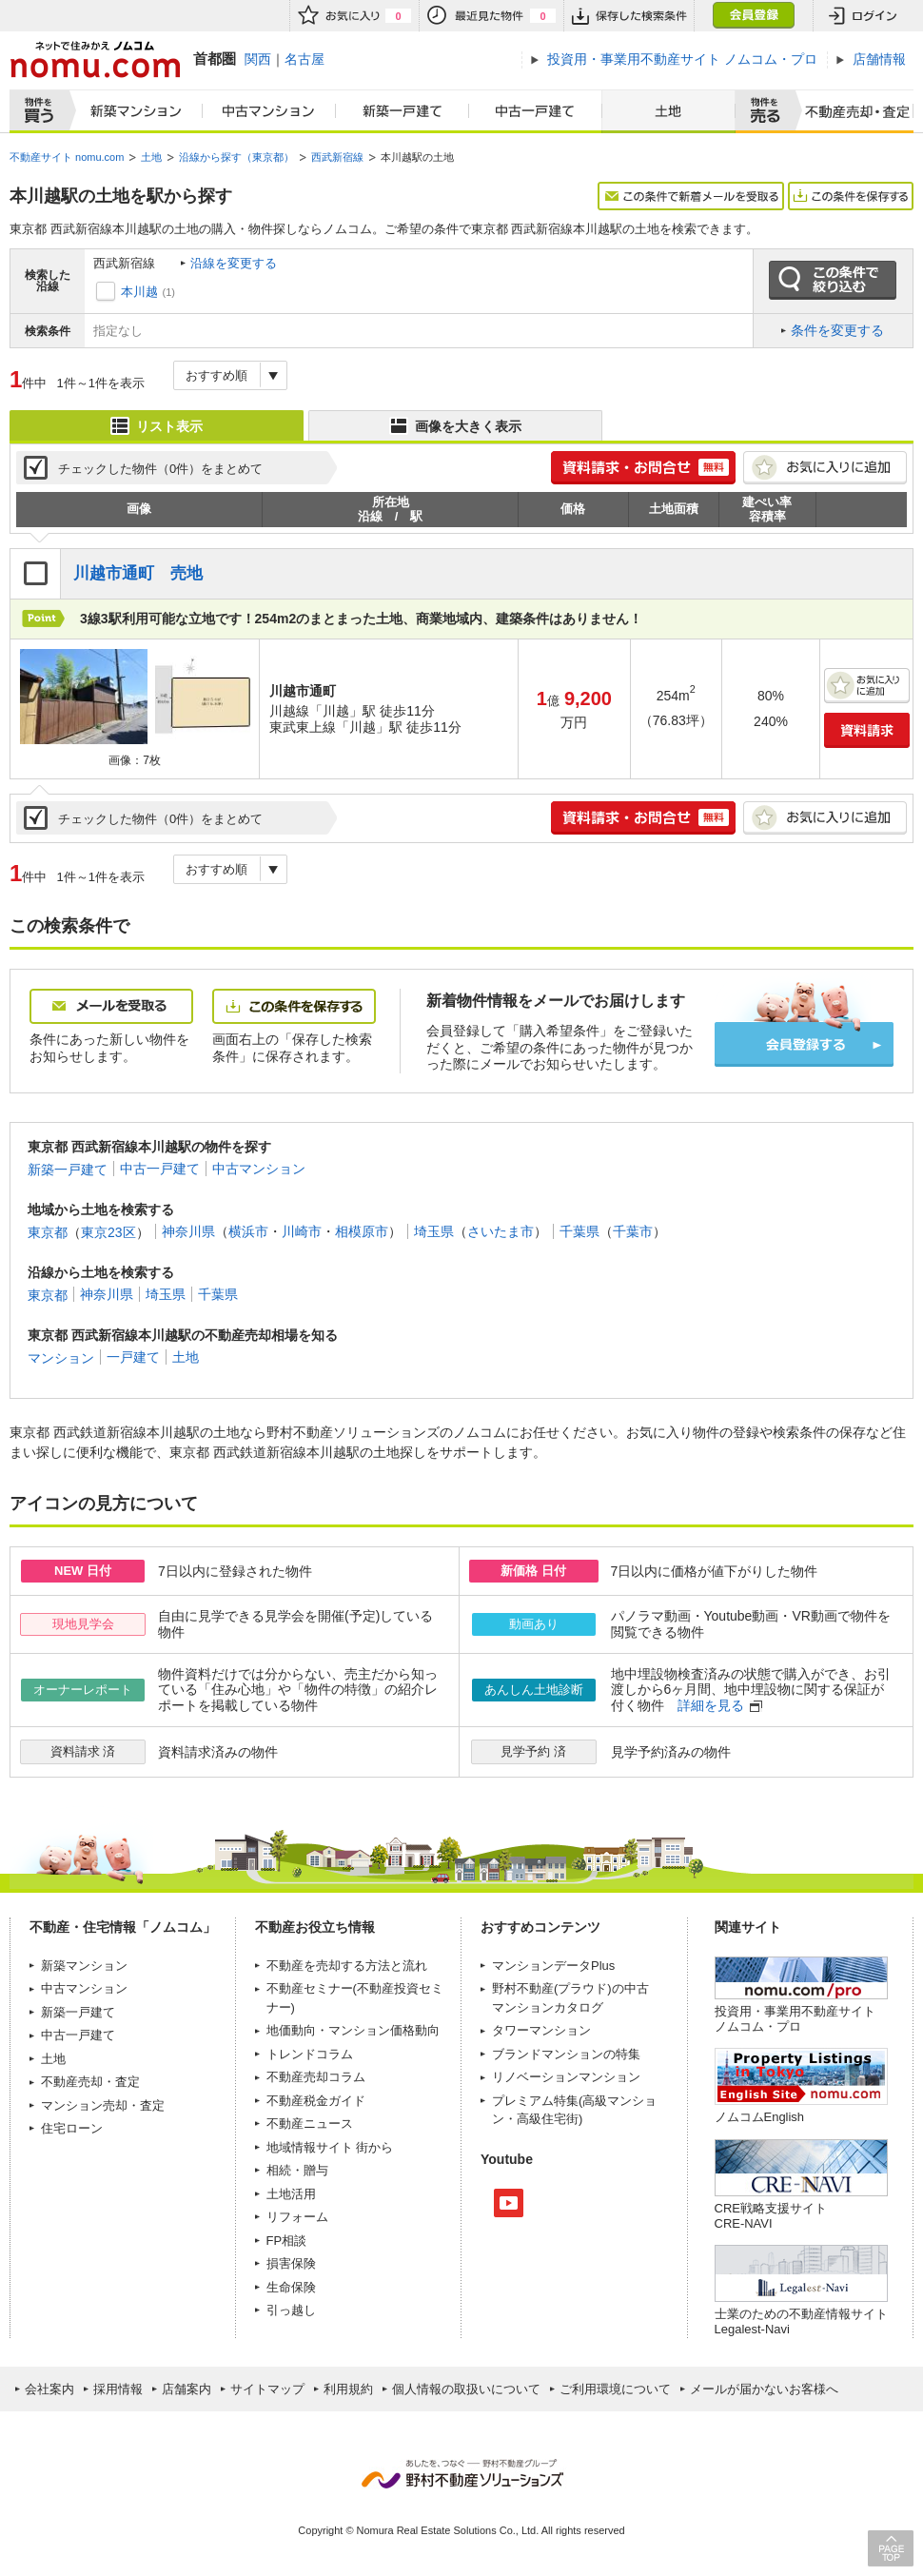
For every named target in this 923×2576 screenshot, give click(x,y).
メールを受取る (111, 1006)
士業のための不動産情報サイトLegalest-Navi (801, 2321)
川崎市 (302, 1231)
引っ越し (291, 2310)
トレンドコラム (309, 2054)
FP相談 (286, 2240)
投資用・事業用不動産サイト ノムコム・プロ (795, 2019)
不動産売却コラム (315, 2077)
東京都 (48, 1231)
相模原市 (361, 1231)
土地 (668, 111)
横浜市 (248, 1231)
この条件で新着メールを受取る (691, 196)
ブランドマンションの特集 (566, 2054)
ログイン (863, 15)
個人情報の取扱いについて (466, 2389)
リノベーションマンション (566, 2077)
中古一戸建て (535, 111)
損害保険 (291, 2263)
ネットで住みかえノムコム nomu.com (95, 59)
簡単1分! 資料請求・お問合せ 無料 (643, 467)
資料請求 (867, 730)
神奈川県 (188, 1231)
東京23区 (108, 1231)
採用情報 (118, 2389)
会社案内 (49, 2389)
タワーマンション (541, 2030)
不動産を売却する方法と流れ (346, 1965)
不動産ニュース (309, 2123)
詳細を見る (711, 1705)
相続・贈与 (297, 2170)
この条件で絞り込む (832, 281)
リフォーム (297, 2217)
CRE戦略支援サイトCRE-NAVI (771, 2216)
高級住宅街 (548, 2119)
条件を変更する (837, 330)
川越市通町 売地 (138, 573)
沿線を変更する (233, 263)
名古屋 (304, 59)
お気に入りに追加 (825, 467)
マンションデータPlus (553, 1965)
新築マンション (132, 111)
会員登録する (804, 1044)
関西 (258, 59)
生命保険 (291, 2287)
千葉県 (579, 1231)
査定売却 (850, 111)
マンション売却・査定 (103, 2105)
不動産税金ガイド (315, 2101)
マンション (61, 1357)
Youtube (508, 2203)
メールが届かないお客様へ (764, 2389)
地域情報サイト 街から (330, 2147)
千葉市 (633, 1231)
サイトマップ (267, 2389)
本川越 (139, 291)
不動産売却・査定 (90, 2082)
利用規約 (348, 2389)
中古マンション (269, 111)
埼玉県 (434, 1231)
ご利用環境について (615, 2389)
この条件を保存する (850, 196)
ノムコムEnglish (760, 2117)
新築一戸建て (402, 111)
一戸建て (133, 1357)
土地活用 (291, 2194)
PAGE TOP (890, 2547)
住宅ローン (72, 2128)
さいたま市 (500, 1231)
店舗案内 (186, 2389)
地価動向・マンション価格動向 (353, 2030)
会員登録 (753, 15)
